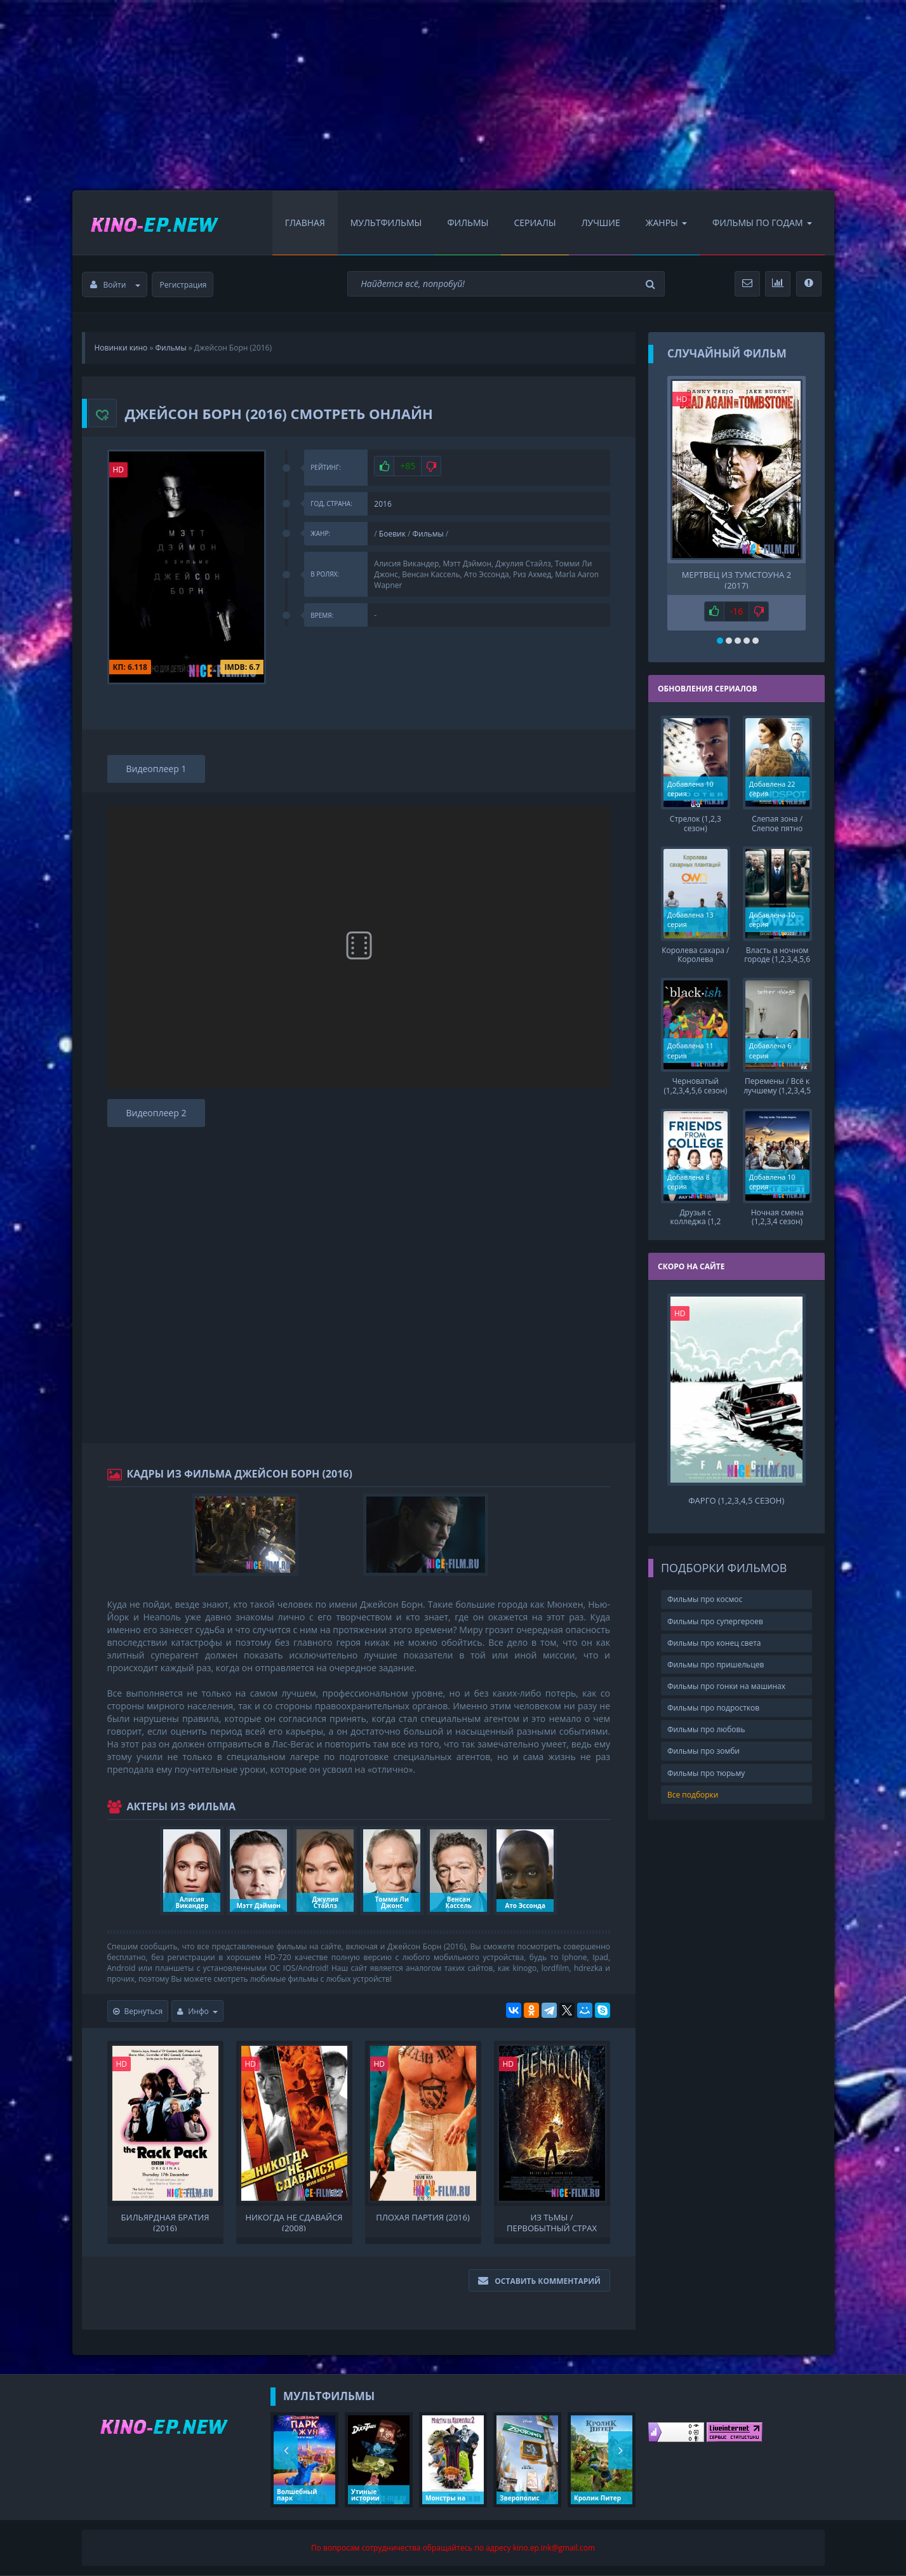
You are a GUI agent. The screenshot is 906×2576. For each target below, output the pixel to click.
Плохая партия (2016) (423, 2217)
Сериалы (535, 223)
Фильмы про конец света (714, 1641)
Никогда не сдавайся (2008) (293, 2221)
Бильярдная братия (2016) (165, 2221)
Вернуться (138, 2011)
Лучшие (601, 223)
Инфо (197, 2011)
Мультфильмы (386, 223)
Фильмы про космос (704, 1598)
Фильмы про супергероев (715, 1620)
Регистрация (183, 284)
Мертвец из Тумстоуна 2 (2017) (736, 579)
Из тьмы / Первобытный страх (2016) (552, 2221)
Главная (305, 223)
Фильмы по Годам (762, 223)
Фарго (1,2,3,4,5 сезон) (736, 1499)
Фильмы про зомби (703, 1750)
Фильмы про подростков (713, 1706)
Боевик (392, 533)
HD (118, 469)
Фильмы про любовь (706, 1728)
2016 (382, 503)
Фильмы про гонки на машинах (726, 1684)
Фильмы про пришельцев (715, 1663)
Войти (115, 284)
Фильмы (467, 223)
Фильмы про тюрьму (706, 1771)
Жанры (666, 223)
